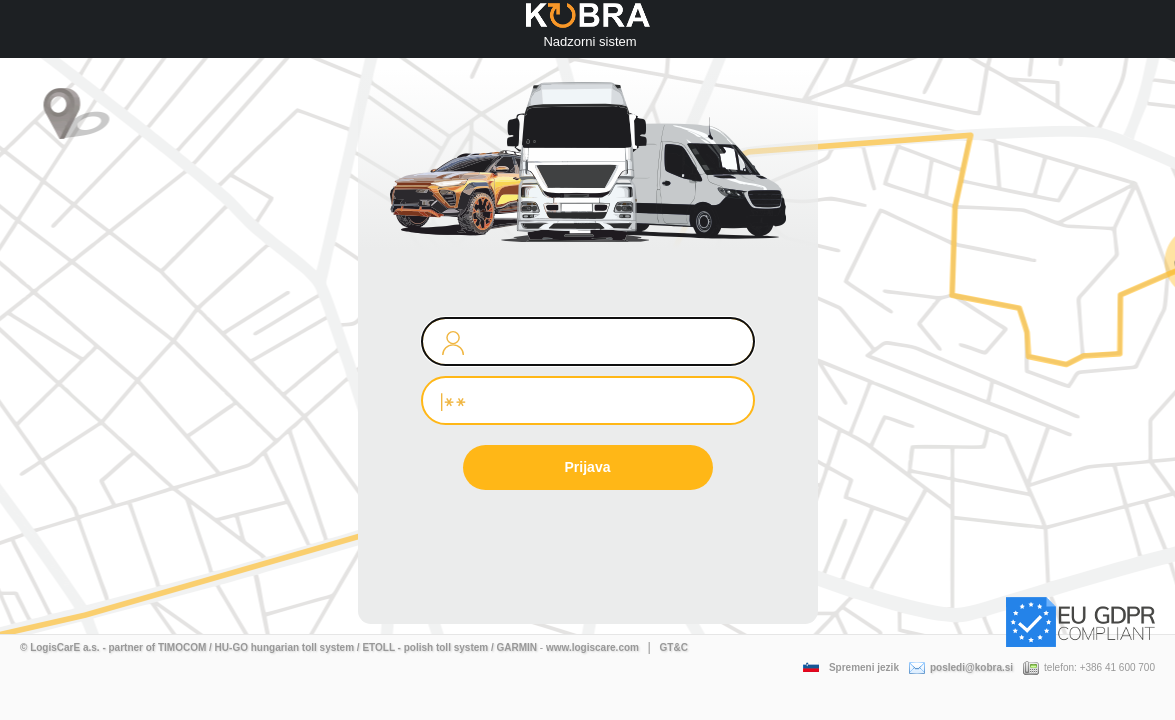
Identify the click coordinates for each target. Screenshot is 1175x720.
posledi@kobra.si (961, 667)
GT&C (674, 647)
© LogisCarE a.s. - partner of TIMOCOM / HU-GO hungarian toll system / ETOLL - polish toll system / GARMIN (278, 647)
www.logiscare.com (592, 647)
